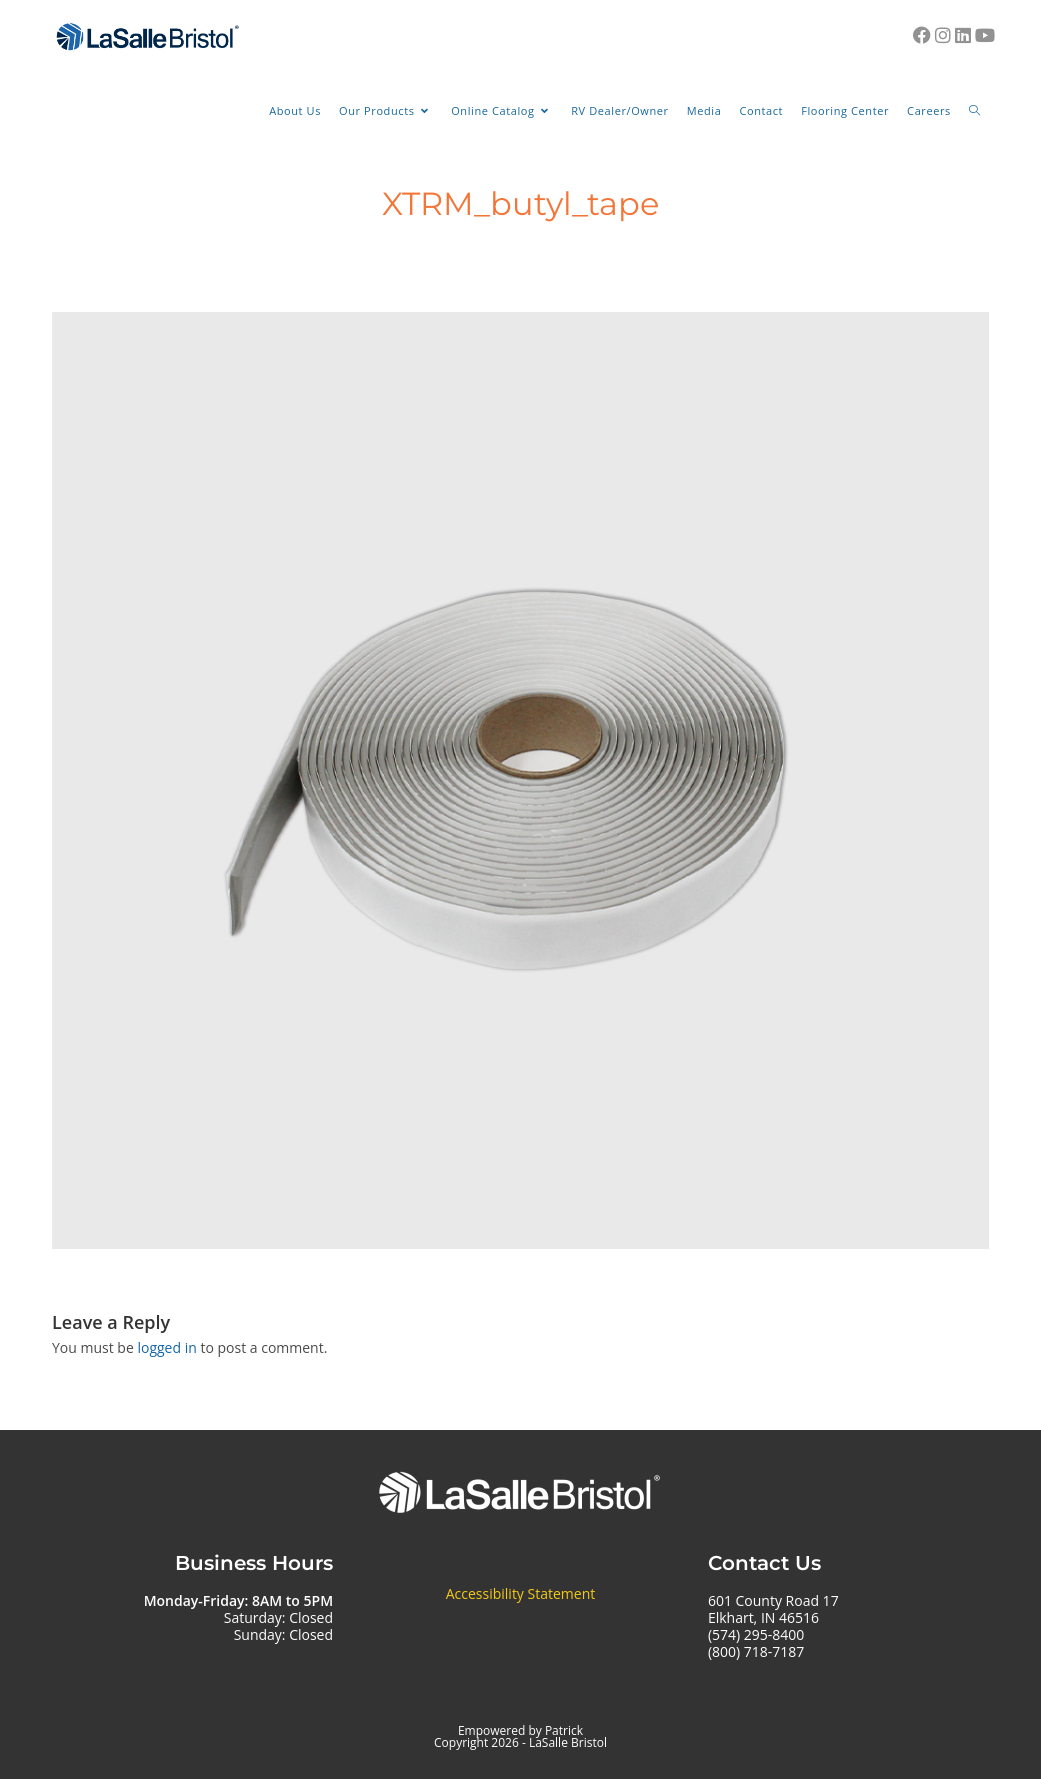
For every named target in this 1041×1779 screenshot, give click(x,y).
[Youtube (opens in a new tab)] (985, 35)
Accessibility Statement (521, 1593)
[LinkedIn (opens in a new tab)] (963, 35)
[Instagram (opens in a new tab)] (943, 35)
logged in (166, 1347)
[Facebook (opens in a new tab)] (922, 35)
